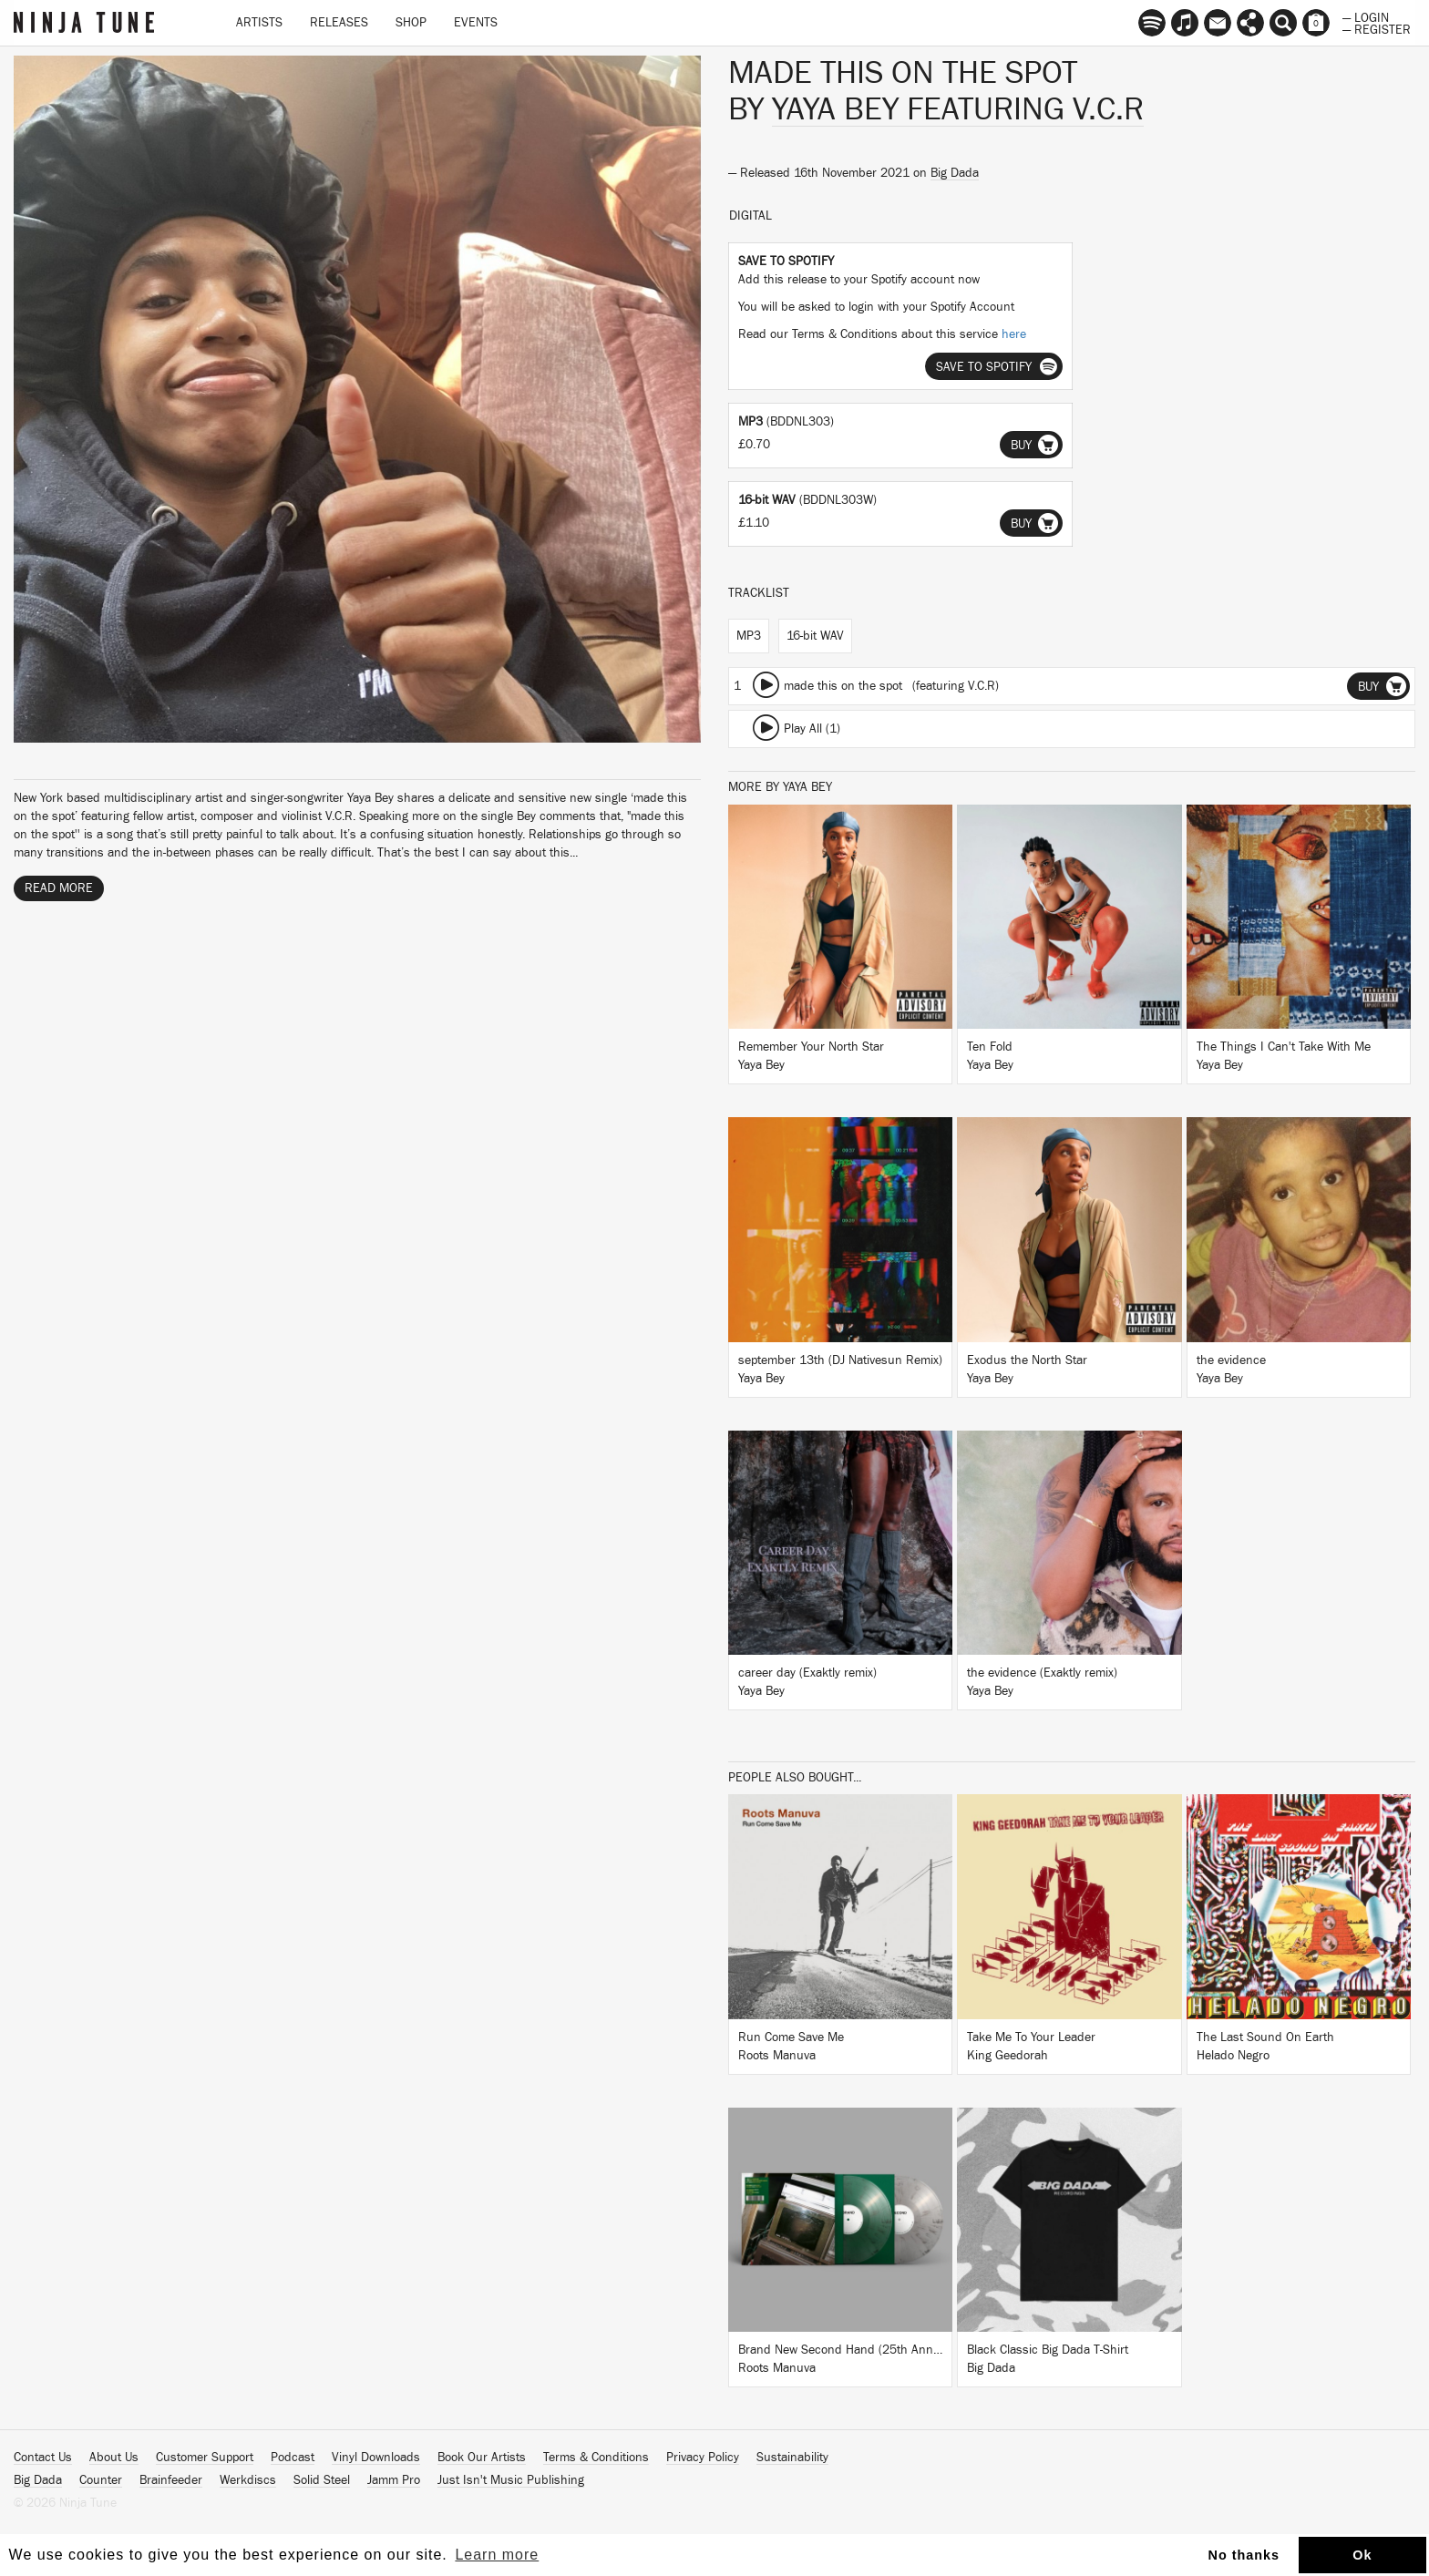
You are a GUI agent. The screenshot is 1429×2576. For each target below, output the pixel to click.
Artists (259, 22)
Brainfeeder (170, 2480)
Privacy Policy (702, 2457)
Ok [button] (1362, 2555)
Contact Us (43, 2457)
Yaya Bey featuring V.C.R (958, 109)
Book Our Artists (481, 2457)
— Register (1376, 28)
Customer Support (204, 2457)
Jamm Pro (393, 2480)
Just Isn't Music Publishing (510, 2480)
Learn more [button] (497, 2554)
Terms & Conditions (596, 2457)
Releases (339, 22)
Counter (100, 2480)
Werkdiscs (248, 2480)
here (1014, 334)
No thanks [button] (1244, 2555)
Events (476, 22)
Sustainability (792, 2457)
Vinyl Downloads (376, 2457)
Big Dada (954, 173)
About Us (114, 2457)
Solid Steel (321, 2480)
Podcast (292, 2457)
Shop (411, 22)
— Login (1365, 16)
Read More (59, 888)
